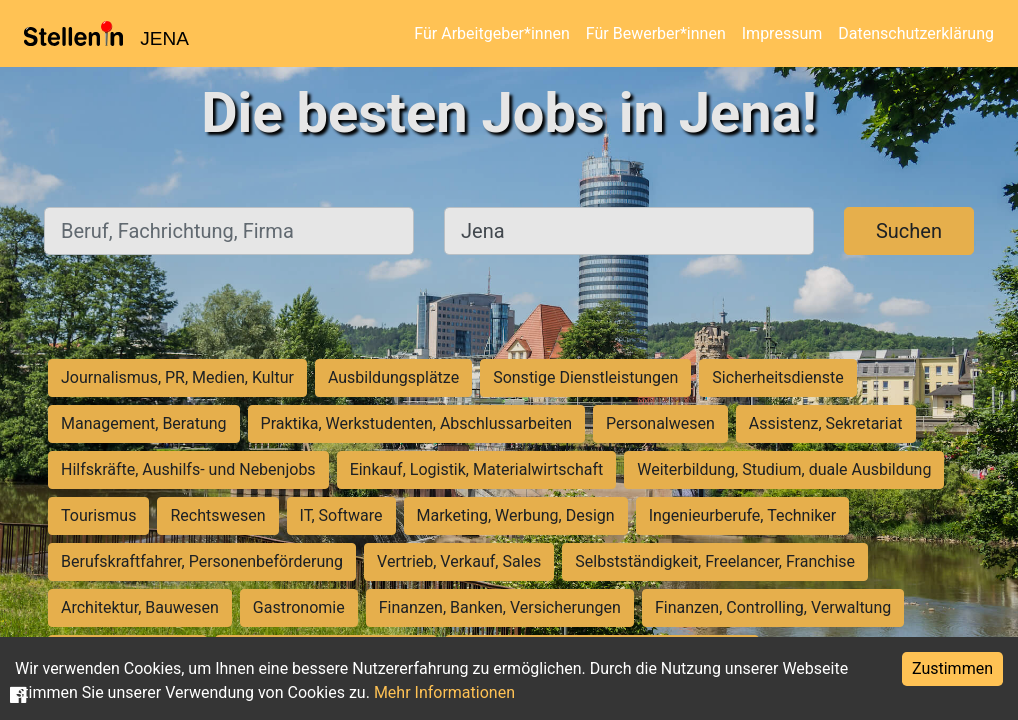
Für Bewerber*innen (656, 33)
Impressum (782, 33)
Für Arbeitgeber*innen (491, 33)
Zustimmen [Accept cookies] (952, 668)
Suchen (909, 231)
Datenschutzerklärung (916, 33)
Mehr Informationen (444, 692)
